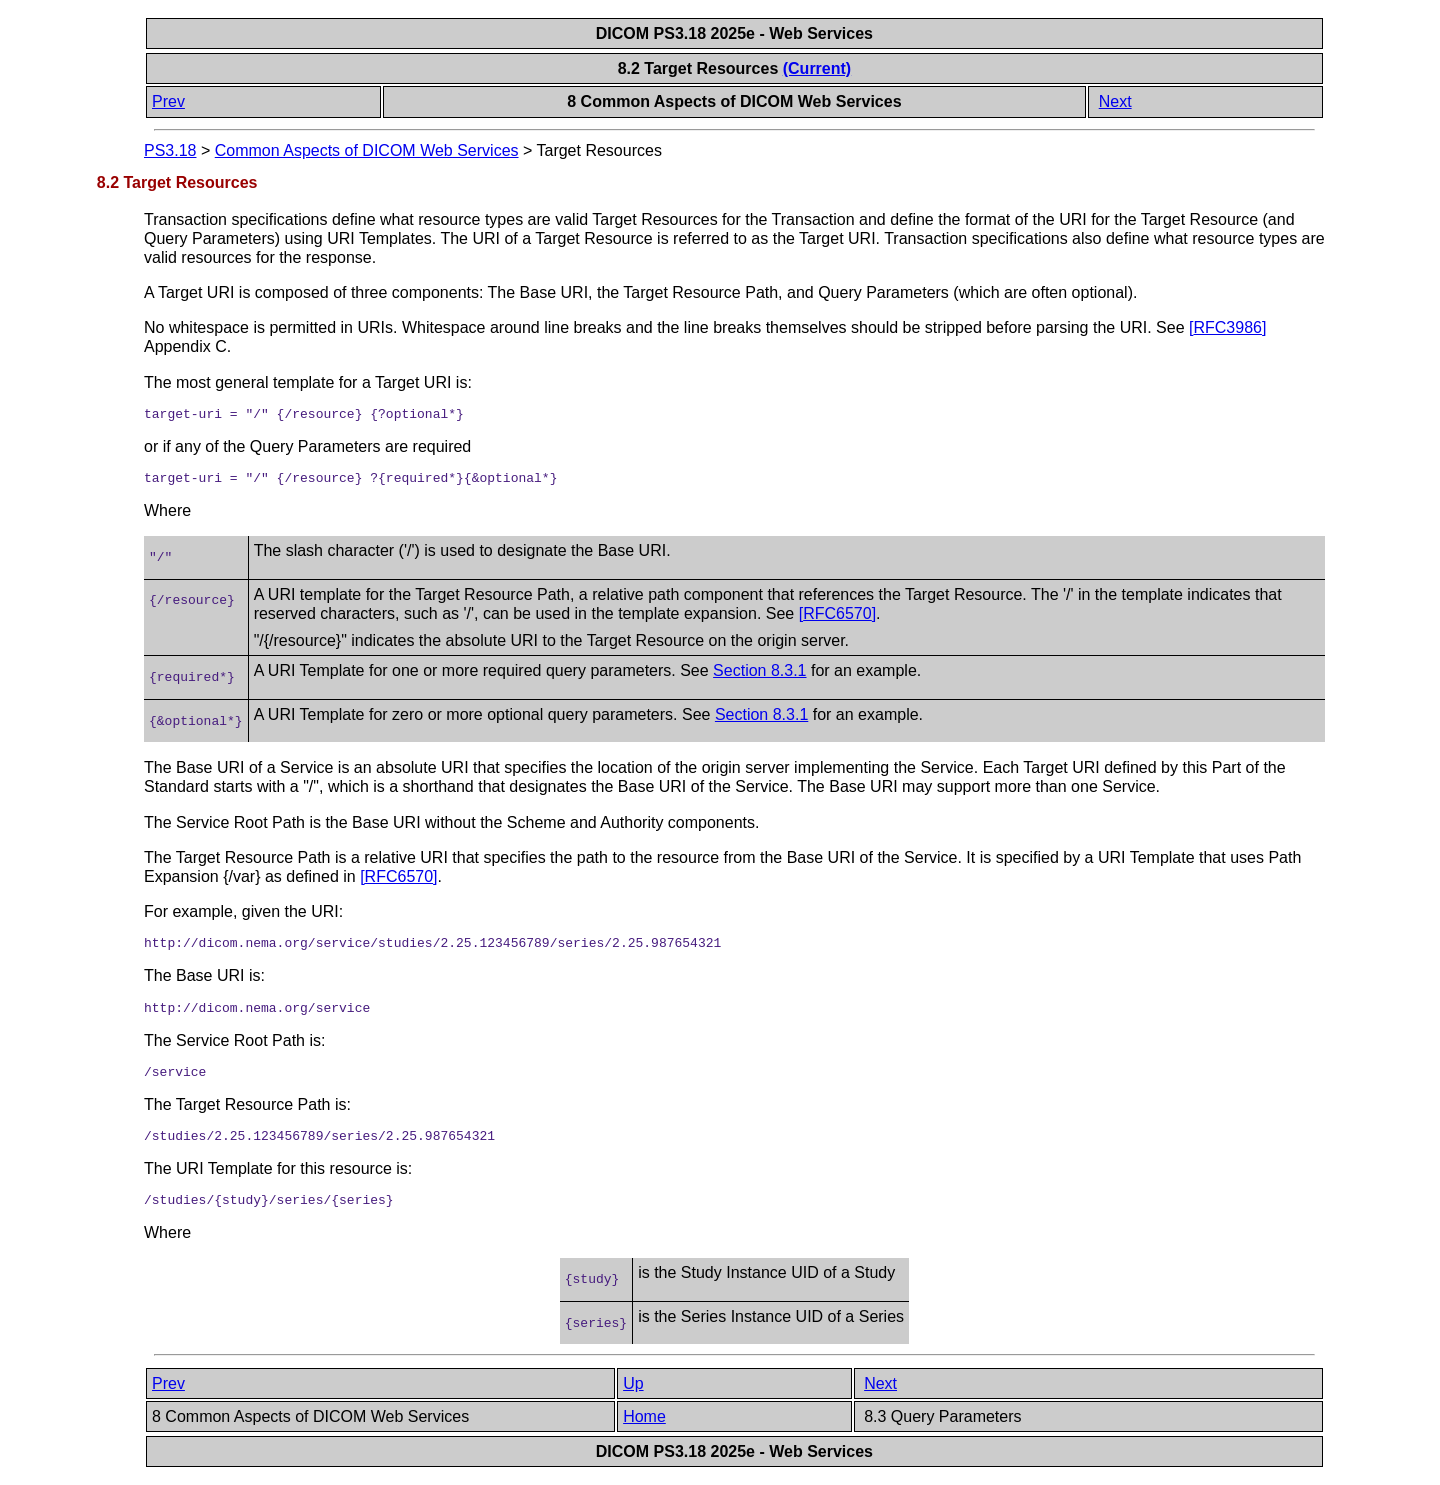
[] (1227, 327)
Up (633, 1383)
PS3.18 (170, 150)
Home (644, 1416)
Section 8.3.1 (759, 670)
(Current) (817, 68)
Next (1115, 101)
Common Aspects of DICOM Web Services (367, 150)
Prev (168, 101)
